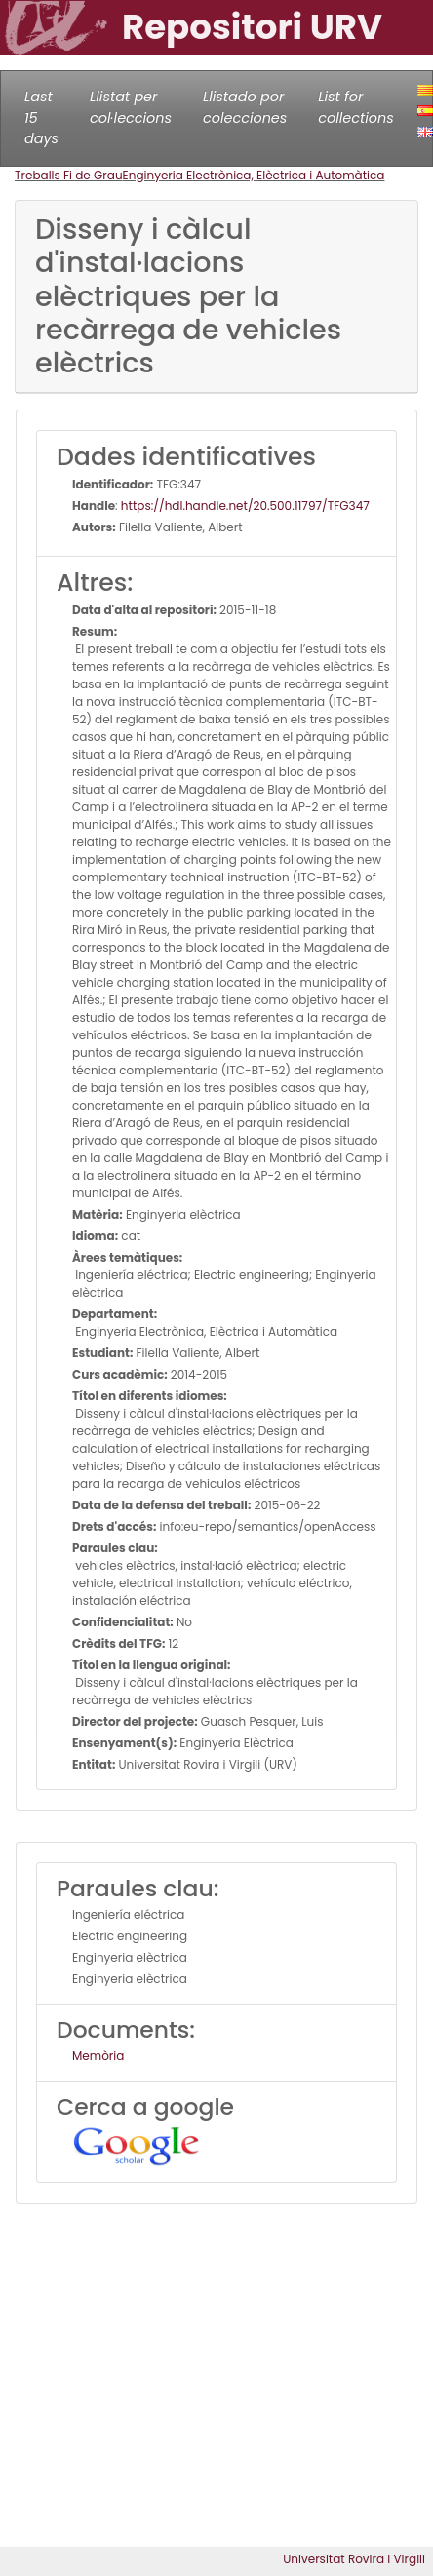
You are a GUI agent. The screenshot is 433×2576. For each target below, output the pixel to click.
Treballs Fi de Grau (69, 175)
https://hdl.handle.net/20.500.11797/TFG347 (245, 505)
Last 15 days (41, 117)
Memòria (98, 2056)
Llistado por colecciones (245, 107)
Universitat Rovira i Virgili (354, 2559)
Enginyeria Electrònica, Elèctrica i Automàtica (254, 175)
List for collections (355, 107)
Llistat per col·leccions (131, 107)
